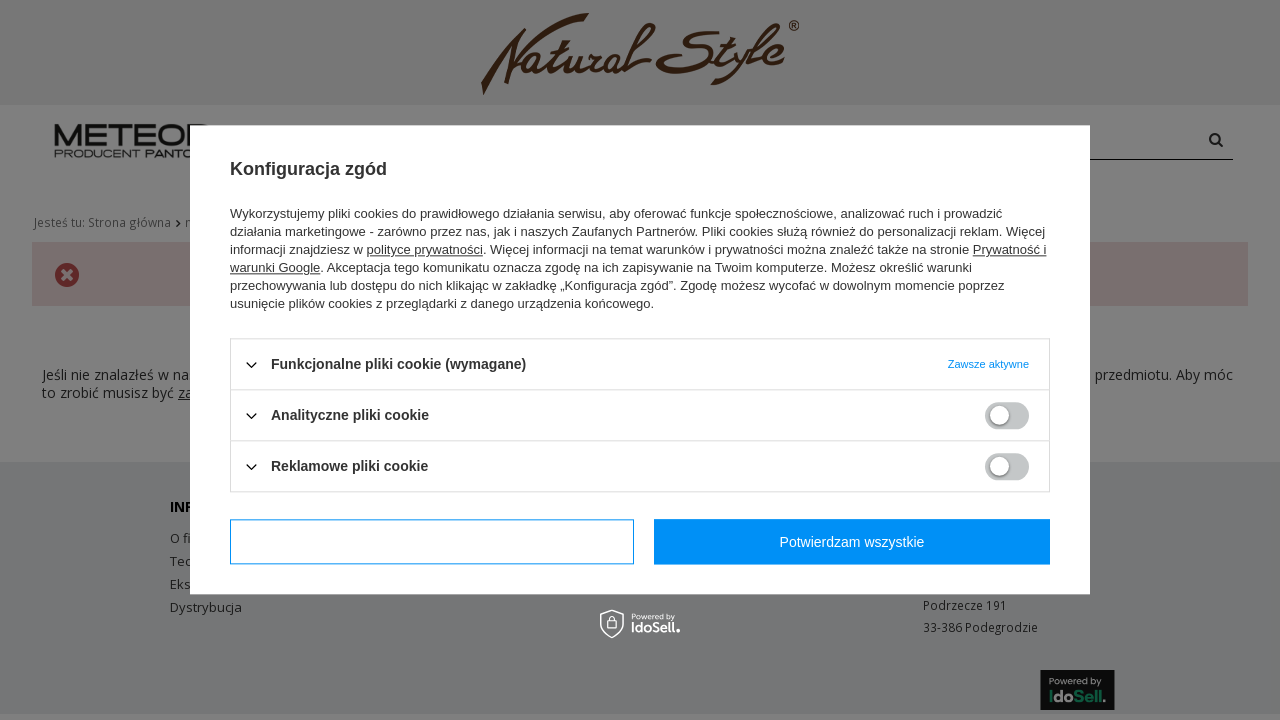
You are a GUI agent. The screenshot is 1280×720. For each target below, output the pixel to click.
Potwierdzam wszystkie (852, 542)
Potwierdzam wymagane (432, 542)
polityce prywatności (425, 249)
